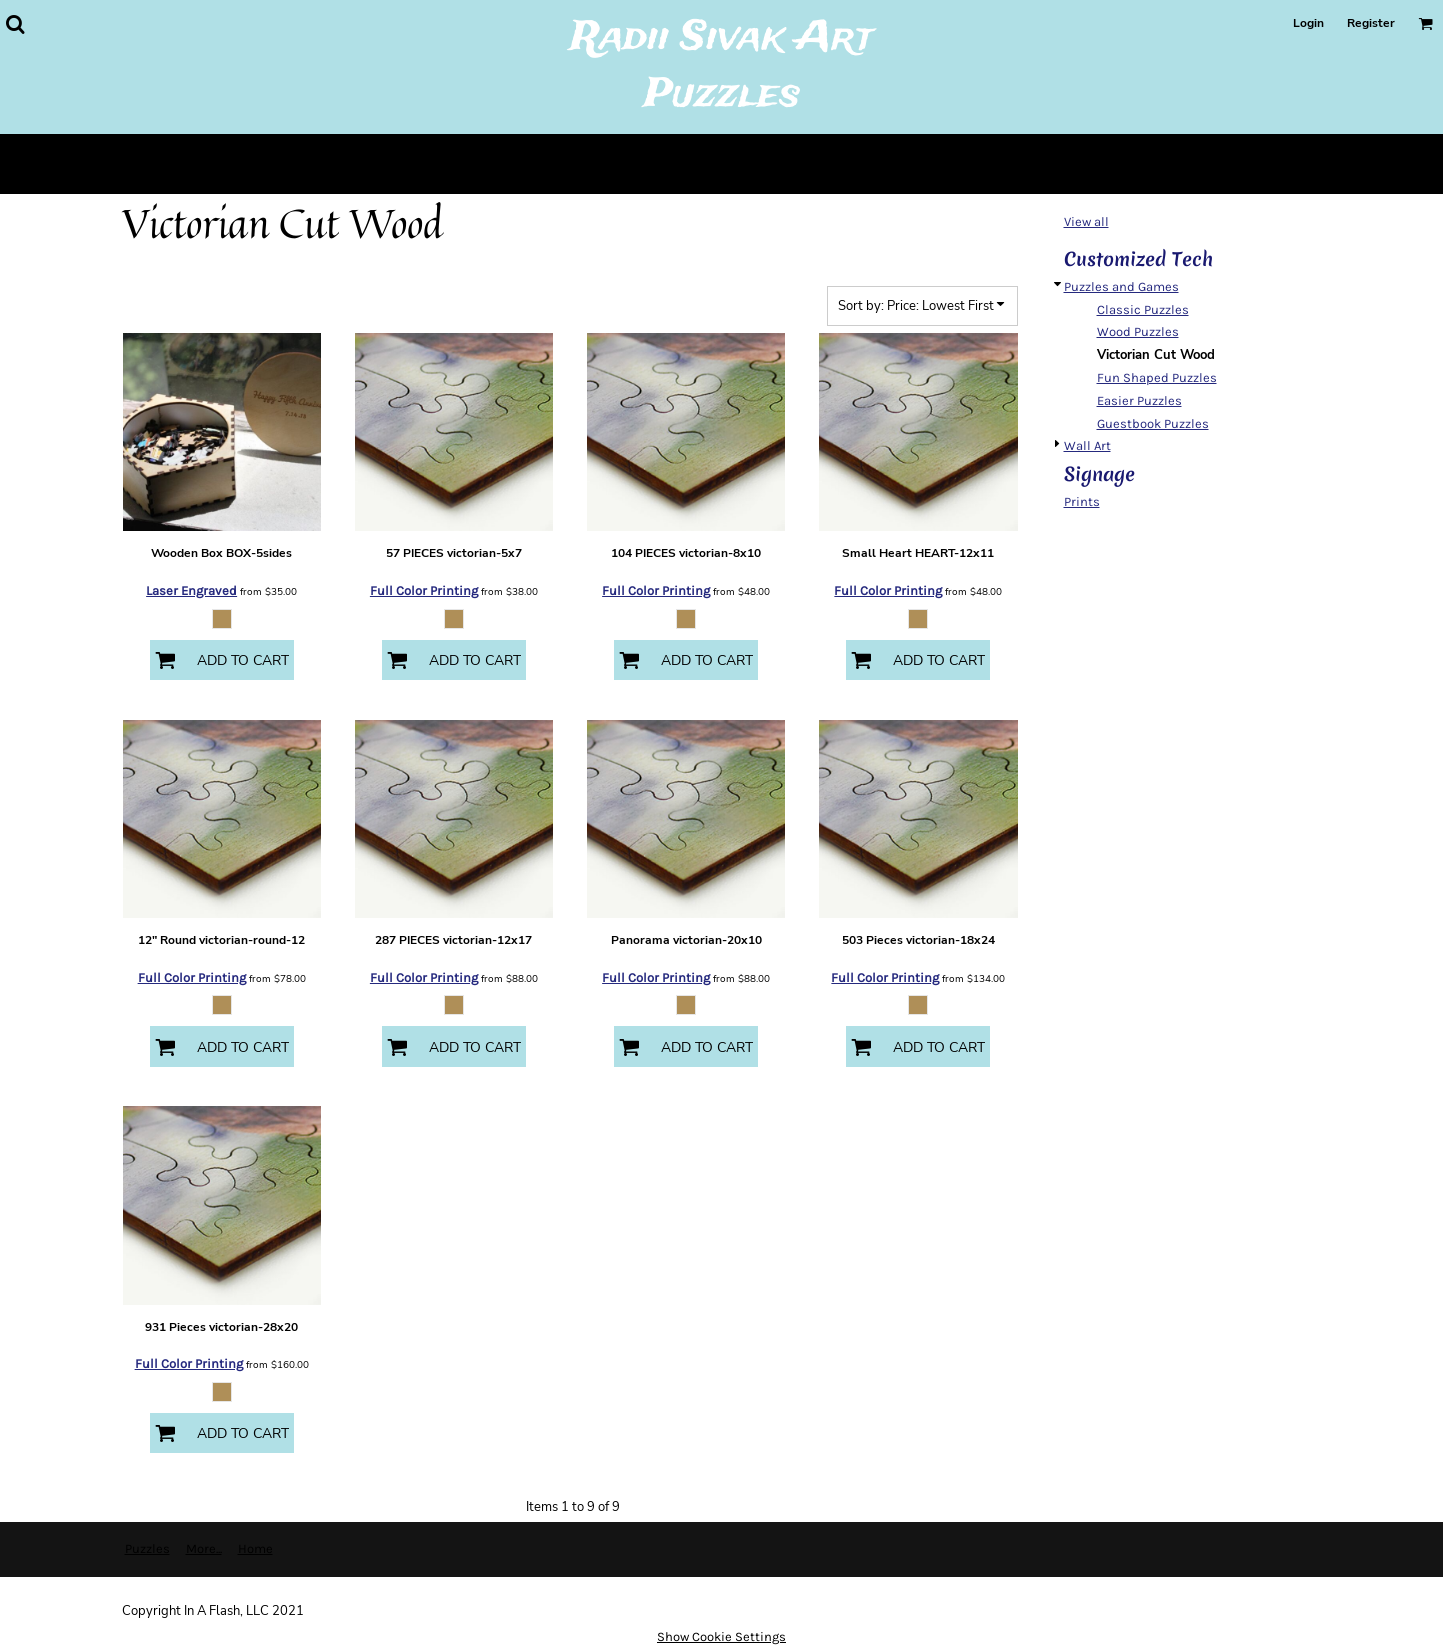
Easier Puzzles (1139, 400)
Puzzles (147, 1548)
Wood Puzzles (1138, 331)
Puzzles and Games (1121, 286)
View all (1086, 221)
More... (204, 1548)
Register (1371, 23)
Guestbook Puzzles (1153, 423)
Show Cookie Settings (721, 1636)
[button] (15, 24)
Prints (1082, 501)
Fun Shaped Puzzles (1157, 377)
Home (255, 1548)
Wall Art (1087, 445)
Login (1308, 23)
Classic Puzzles (1143, 309)
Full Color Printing (424, 590)
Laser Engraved (191, 590)
